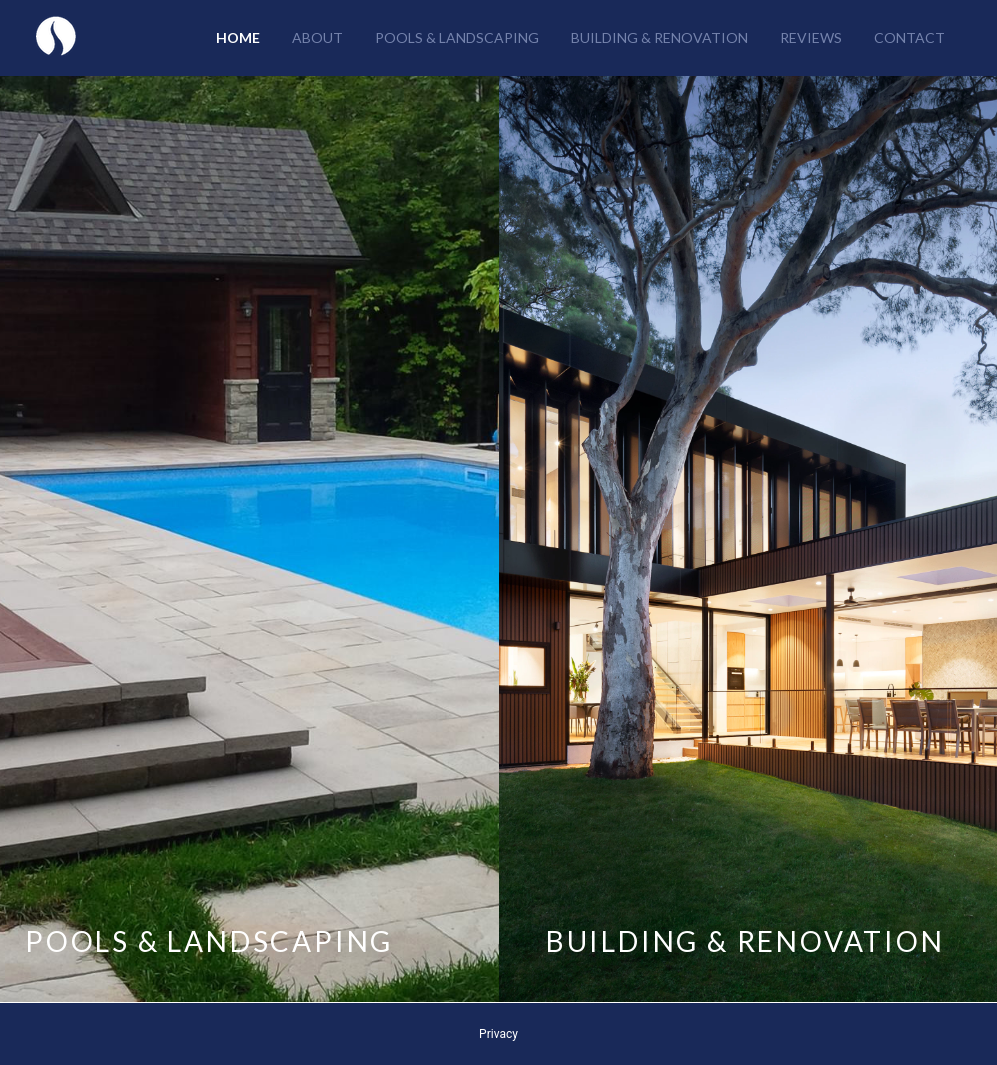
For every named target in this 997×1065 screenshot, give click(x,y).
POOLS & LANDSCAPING (209, 941)
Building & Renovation (659, 37)
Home (238, 37)
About (317, 37)
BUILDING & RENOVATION (745, 941)
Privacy (498, 1034)
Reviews (811, 37)
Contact (909, 37)
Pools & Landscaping (457, 37)
